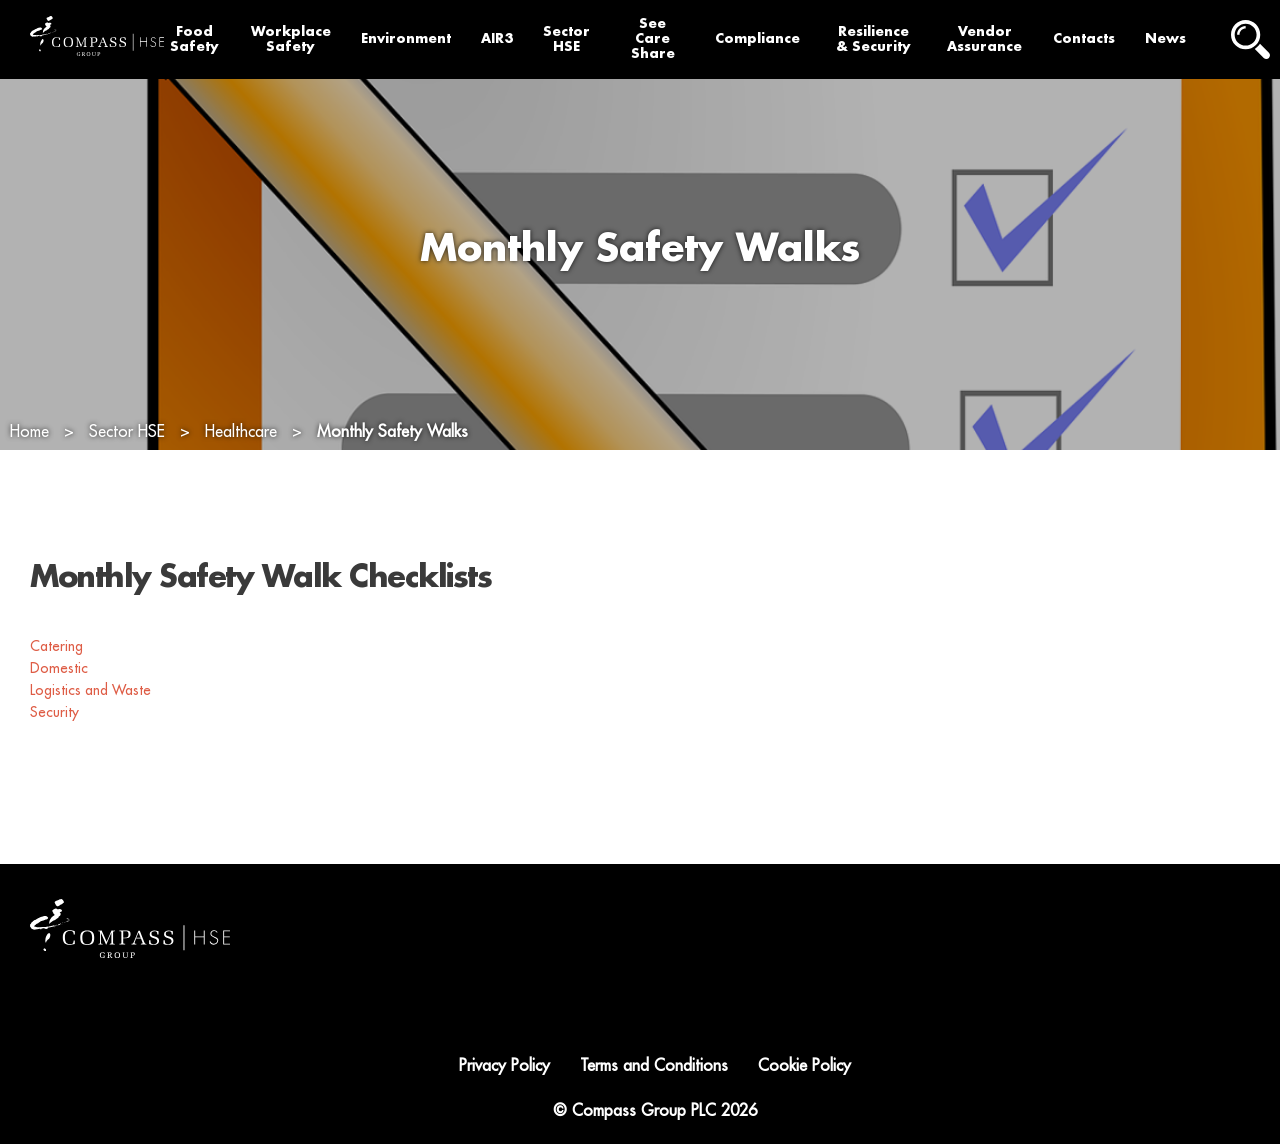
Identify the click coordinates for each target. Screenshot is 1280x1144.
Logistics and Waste (92, 690)
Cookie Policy (804, 1066)
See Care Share (653, 38)
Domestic (61, 668)
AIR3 (497, 38)
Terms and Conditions (654, 1066)
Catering (58, 646)
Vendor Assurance (984, 39)
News (1165, 38)
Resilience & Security (873, 39)
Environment (406, 38)
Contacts (1084, 38)
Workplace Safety (291, 39)
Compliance (757, 38)
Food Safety (194, 39)
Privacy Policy (504, 1066)
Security (56, 712)
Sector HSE (566, 39)
